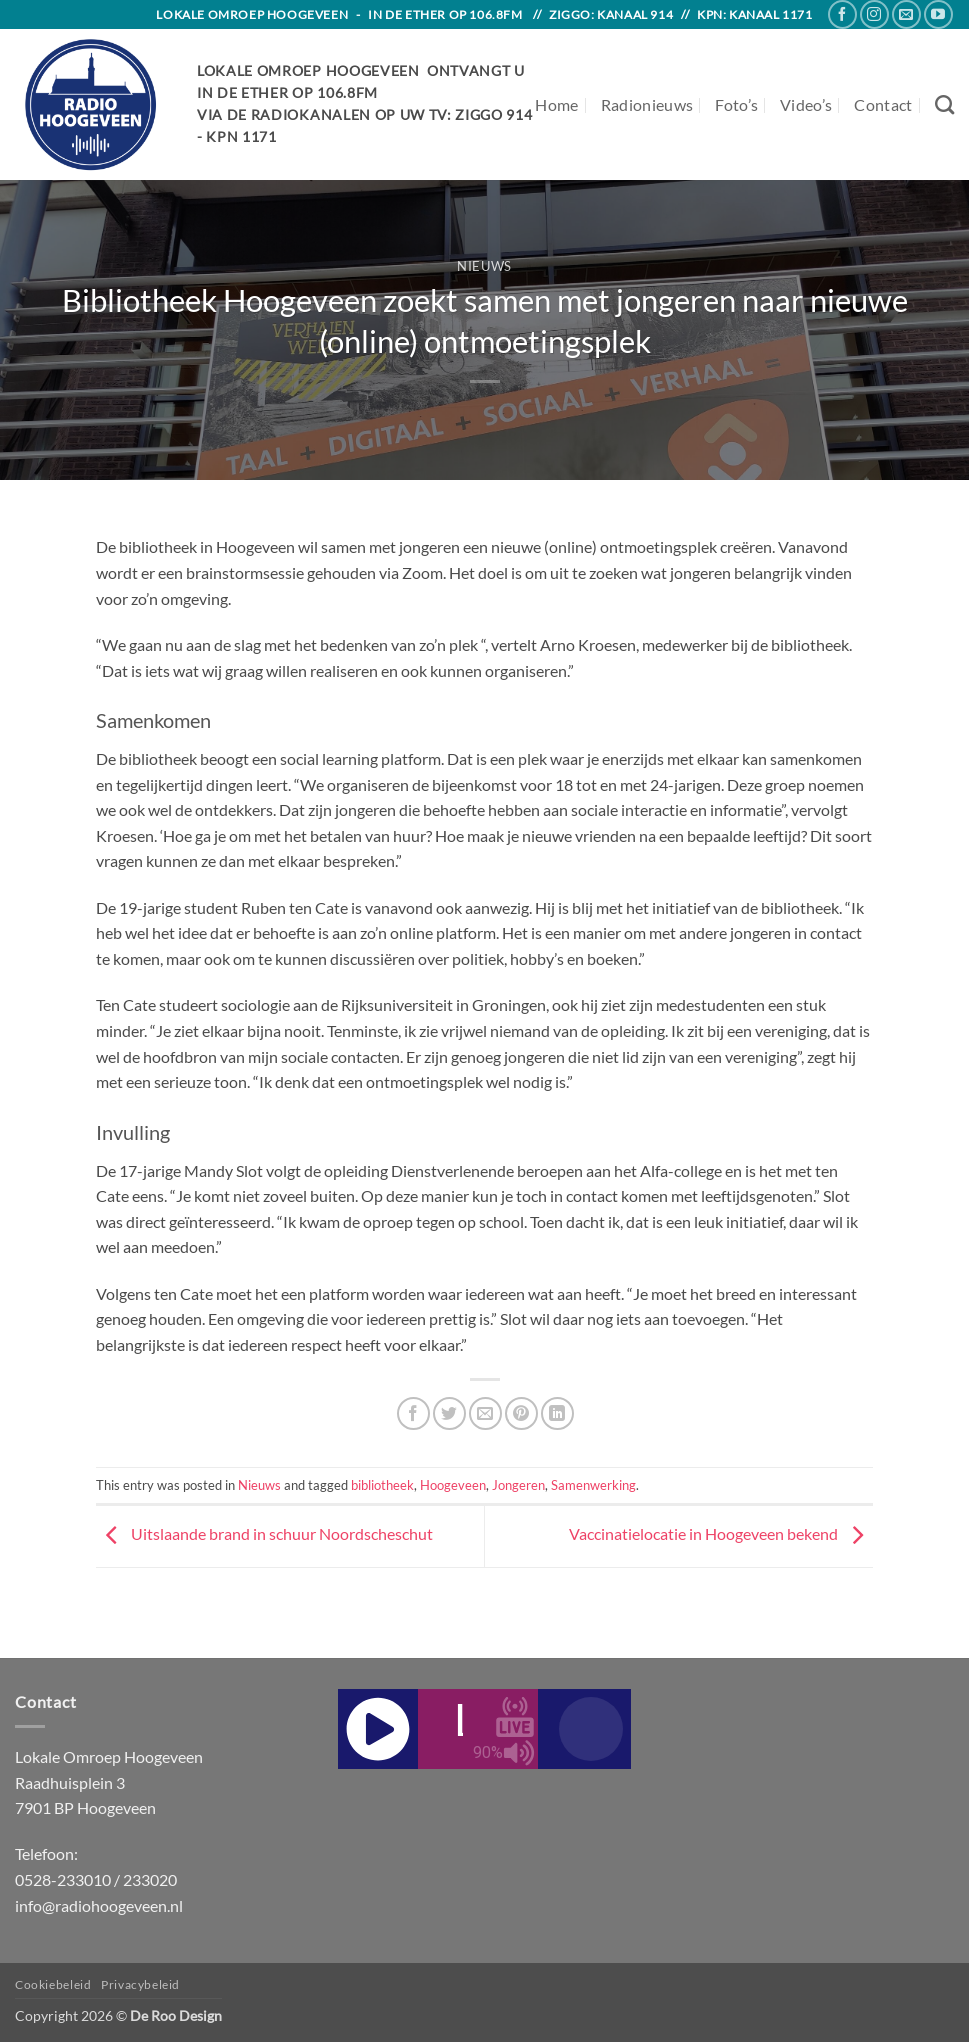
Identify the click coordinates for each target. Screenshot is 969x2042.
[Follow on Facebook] (842, 14)
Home (556, 104)
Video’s (806, 104)
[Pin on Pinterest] (521, 1413)
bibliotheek (382, 1485)
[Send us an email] (906, 14)
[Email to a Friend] (485, 1413)
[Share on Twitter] (449, 1413)
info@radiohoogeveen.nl (99, 1905)
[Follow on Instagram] (874, 14)
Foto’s (736, 104)
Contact (883, 104)
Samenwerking (593, 1485)
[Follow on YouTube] (938, 14)
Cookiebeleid (53, 1984)
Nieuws (484, 266)
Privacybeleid (140, 1984)
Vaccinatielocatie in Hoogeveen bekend (721, 1533)
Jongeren (518, 1485)
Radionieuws (647, 104)
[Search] (944, 104)
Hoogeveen (453, 1485)
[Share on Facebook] (413, 1413)
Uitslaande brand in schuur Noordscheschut (264, 1533)
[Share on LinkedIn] (557, 1413)
